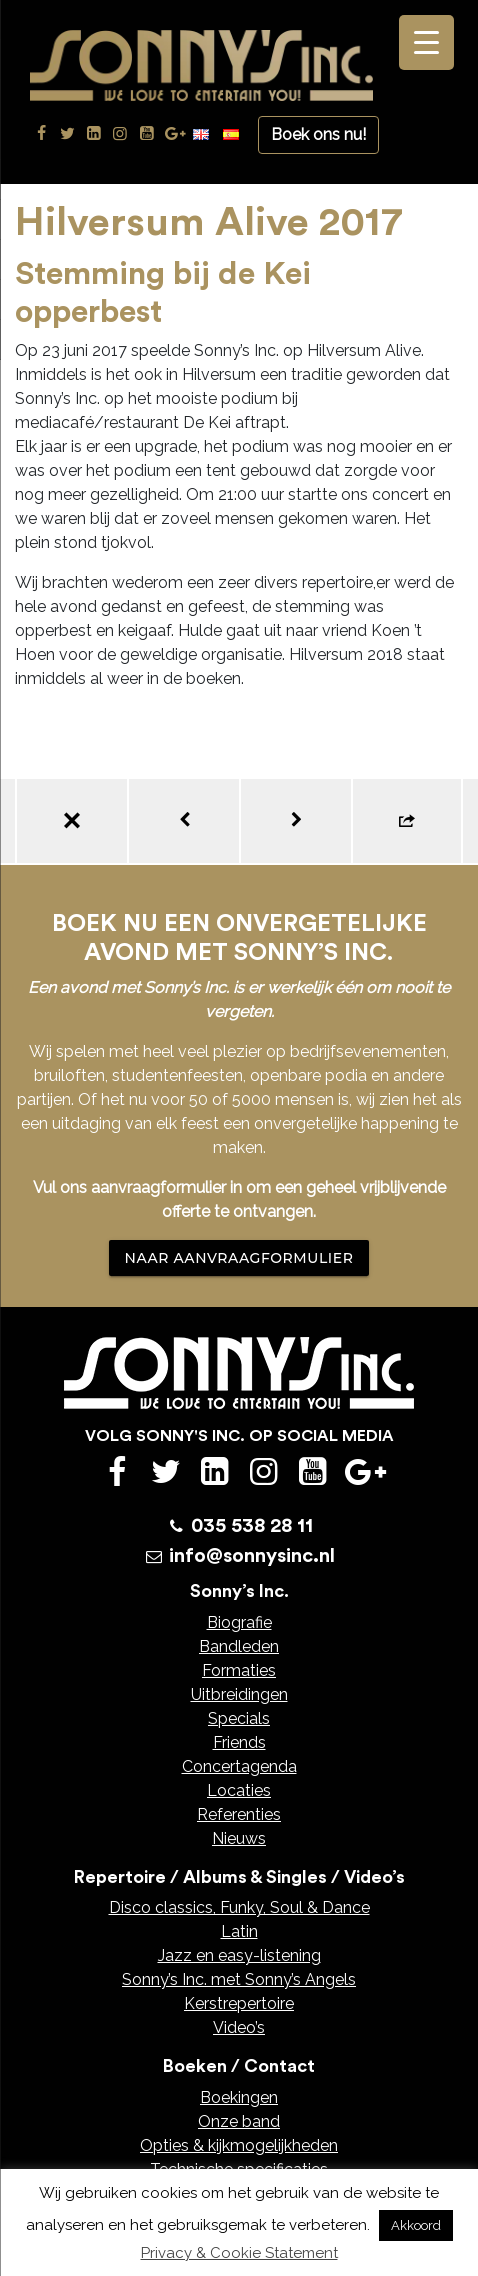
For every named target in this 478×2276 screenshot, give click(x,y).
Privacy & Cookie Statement (239, 2253)
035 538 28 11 (252, 1526)
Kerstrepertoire (239, 2003)
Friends (239, 1742)
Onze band (239, 2121)
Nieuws (239, 1838)
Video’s (239, 2027)
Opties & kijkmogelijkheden (239, 2145)
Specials (239, 1718)
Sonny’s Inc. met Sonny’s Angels (239, 1979)
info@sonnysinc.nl (252, 1556)
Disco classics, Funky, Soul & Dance (239, 1907)
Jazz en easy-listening (239, 1955)
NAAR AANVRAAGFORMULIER (239, 1258)
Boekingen (239, 2097)
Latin (239, 1931)
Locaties (239, 1790)
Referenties (239, 1814)
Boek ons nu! (318, 134)
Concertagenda (239, 1766)
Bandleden (239, 1646)
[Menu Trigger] (426, 42)
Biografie (239, 1622)
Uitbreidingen (239, 1694)
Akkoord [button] (416, 2225)
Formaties (239, 1670)
